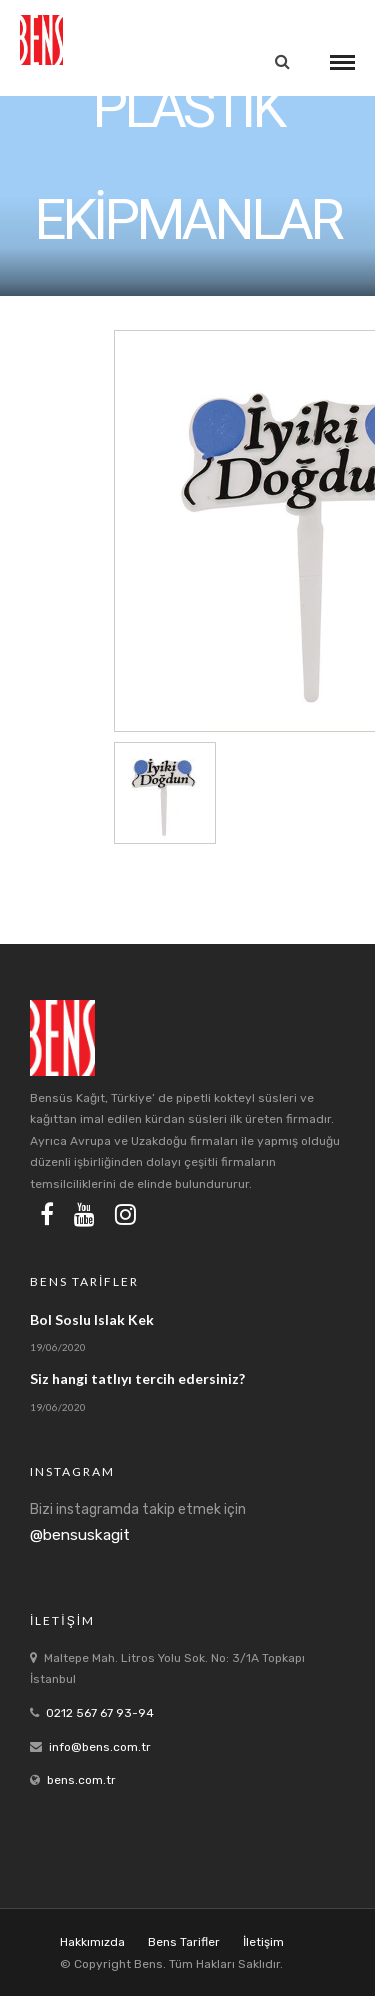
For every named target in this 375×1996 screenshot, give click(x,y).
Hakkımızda (92, 1942)
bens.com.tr (81, 1780)
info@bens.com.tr (100, 1747)
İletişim (263, 1942)
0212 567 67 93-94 (100, 1713)
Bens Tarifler (184, 1942)
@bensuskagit (80, 1535)
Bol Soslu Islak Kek (92, 1319)
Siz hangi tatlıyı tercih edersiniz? (137, 1378)
